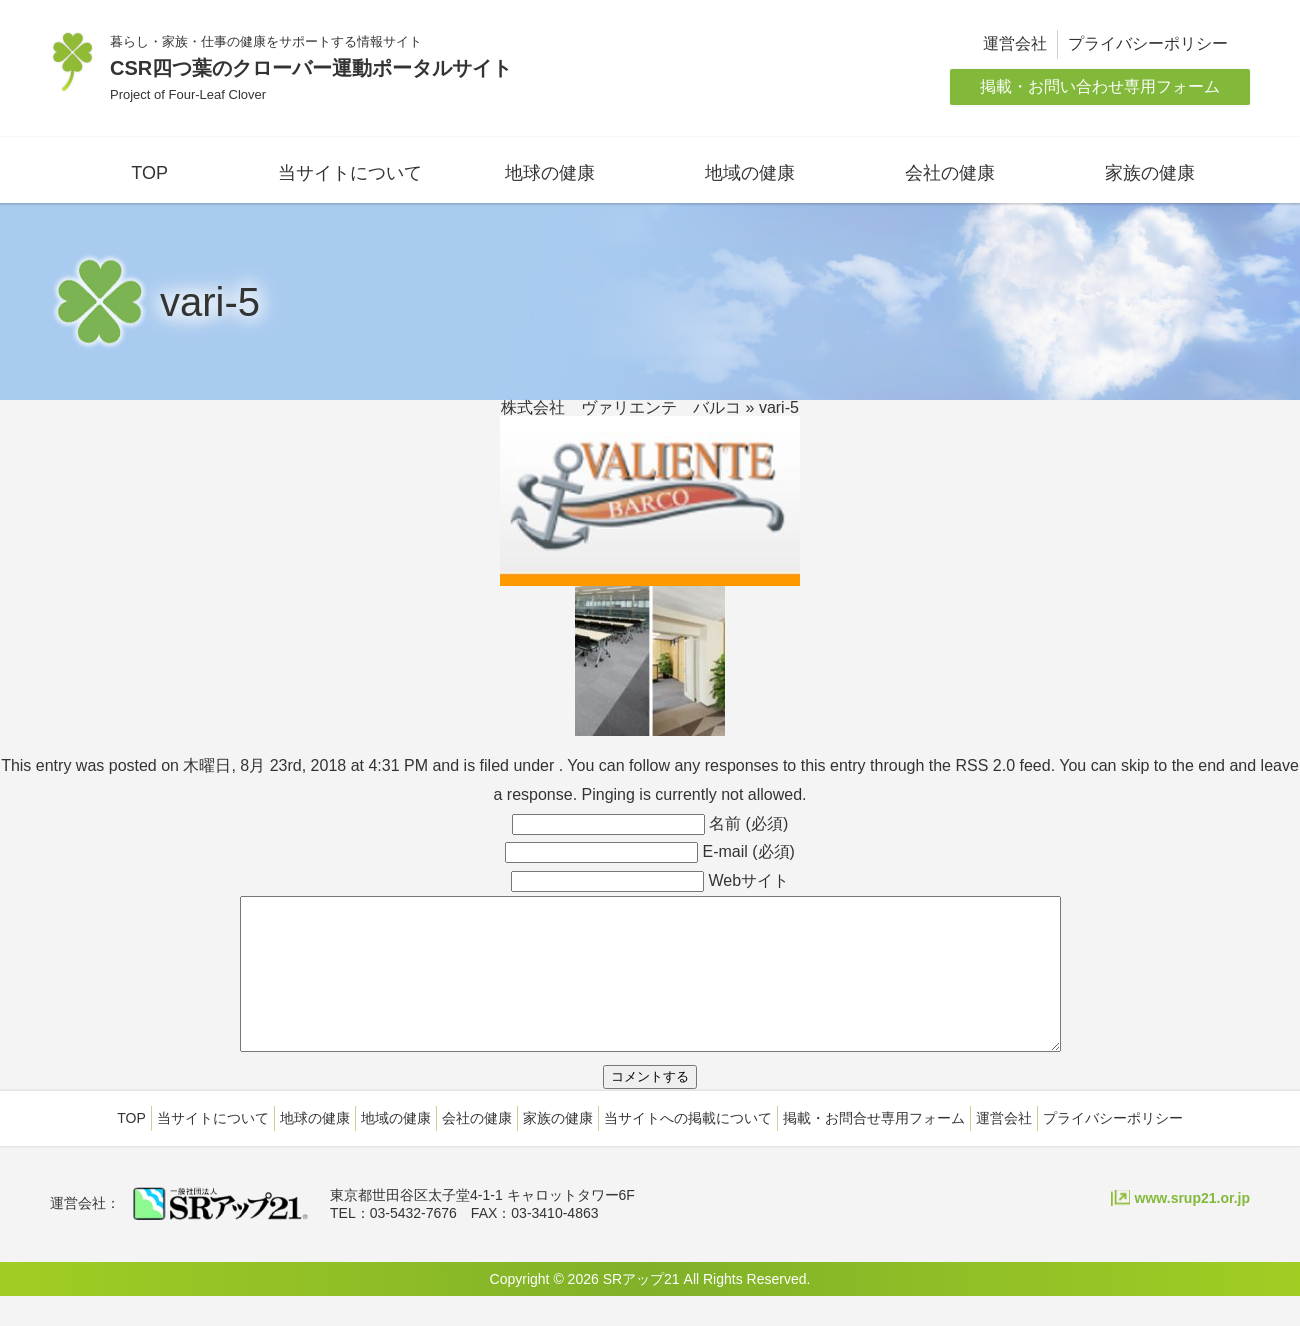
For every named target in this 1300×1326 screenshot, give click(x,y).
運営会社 (1015, 43)
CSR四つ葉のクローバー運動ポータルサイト (311, 68)
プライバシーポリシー (1148, 43)
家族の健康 (1150, 173)
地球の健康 (550, 173)
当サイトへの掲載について (688, 1148)
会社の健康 (950, 173)
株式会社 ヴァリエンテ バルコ (621, 407)
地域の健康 (750, 173)
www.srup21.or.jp (1192, 1228)
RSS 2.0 (985, 765)
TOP (149, 173)
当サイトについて (350, 173)
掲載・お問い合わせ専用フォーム (1100, 86)
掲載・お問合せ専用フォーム (874, 1148)
